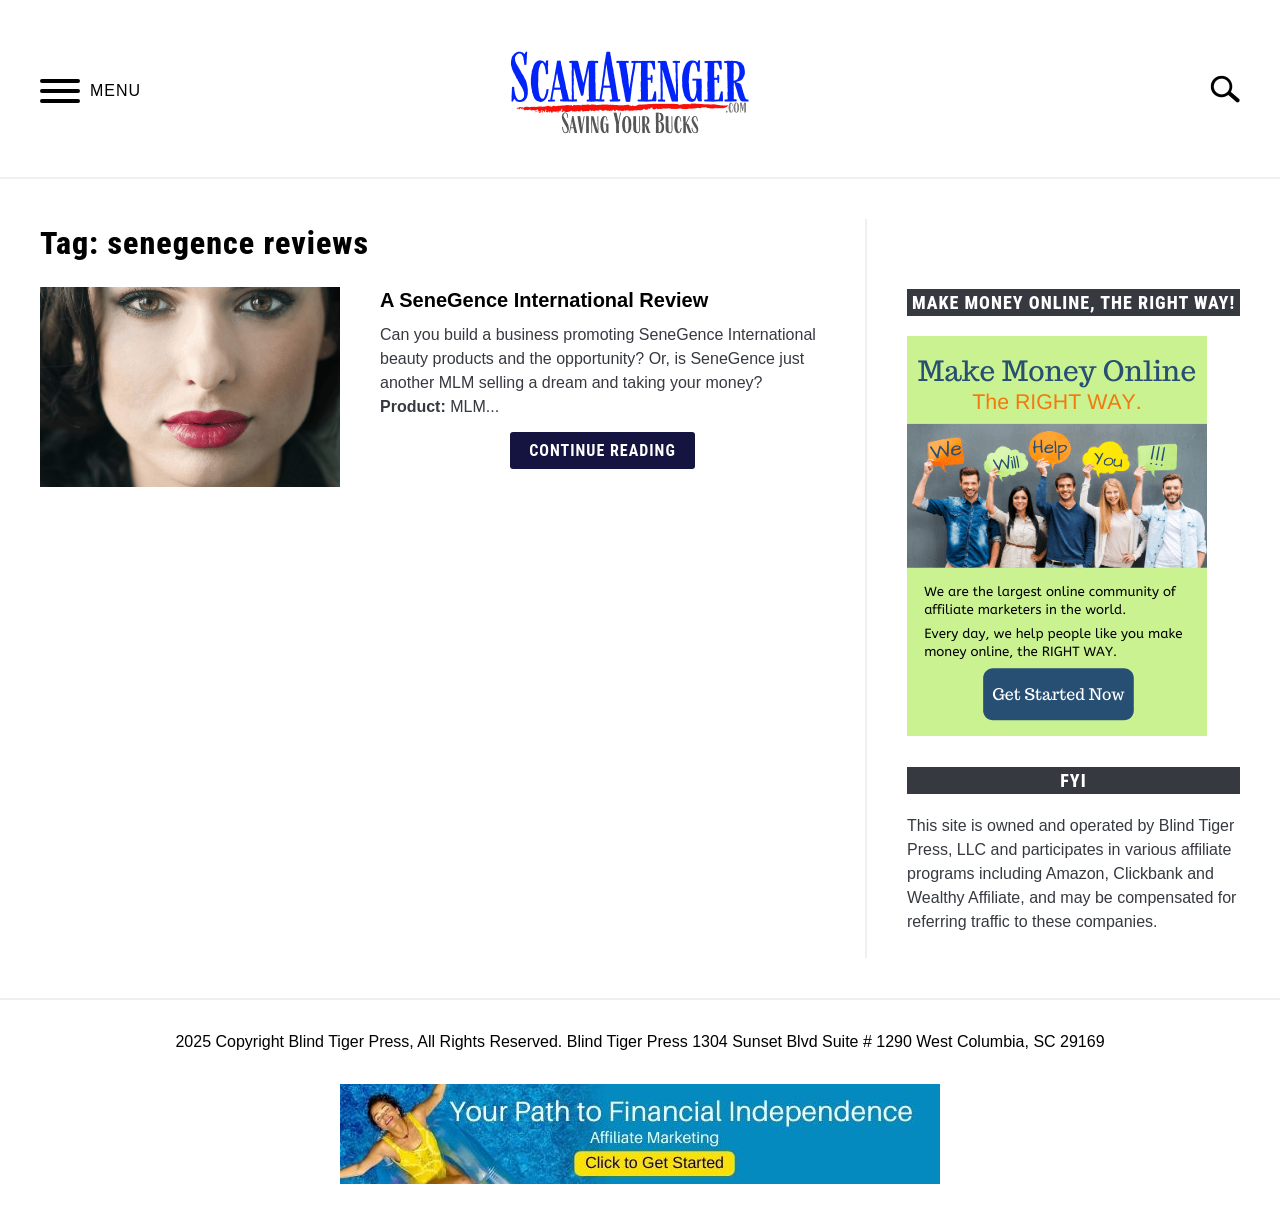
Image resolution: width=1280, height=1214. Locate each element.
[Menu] (60, 94)
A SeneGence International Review (544, 300)
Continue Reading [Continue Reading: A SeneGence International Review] (602, 450)
